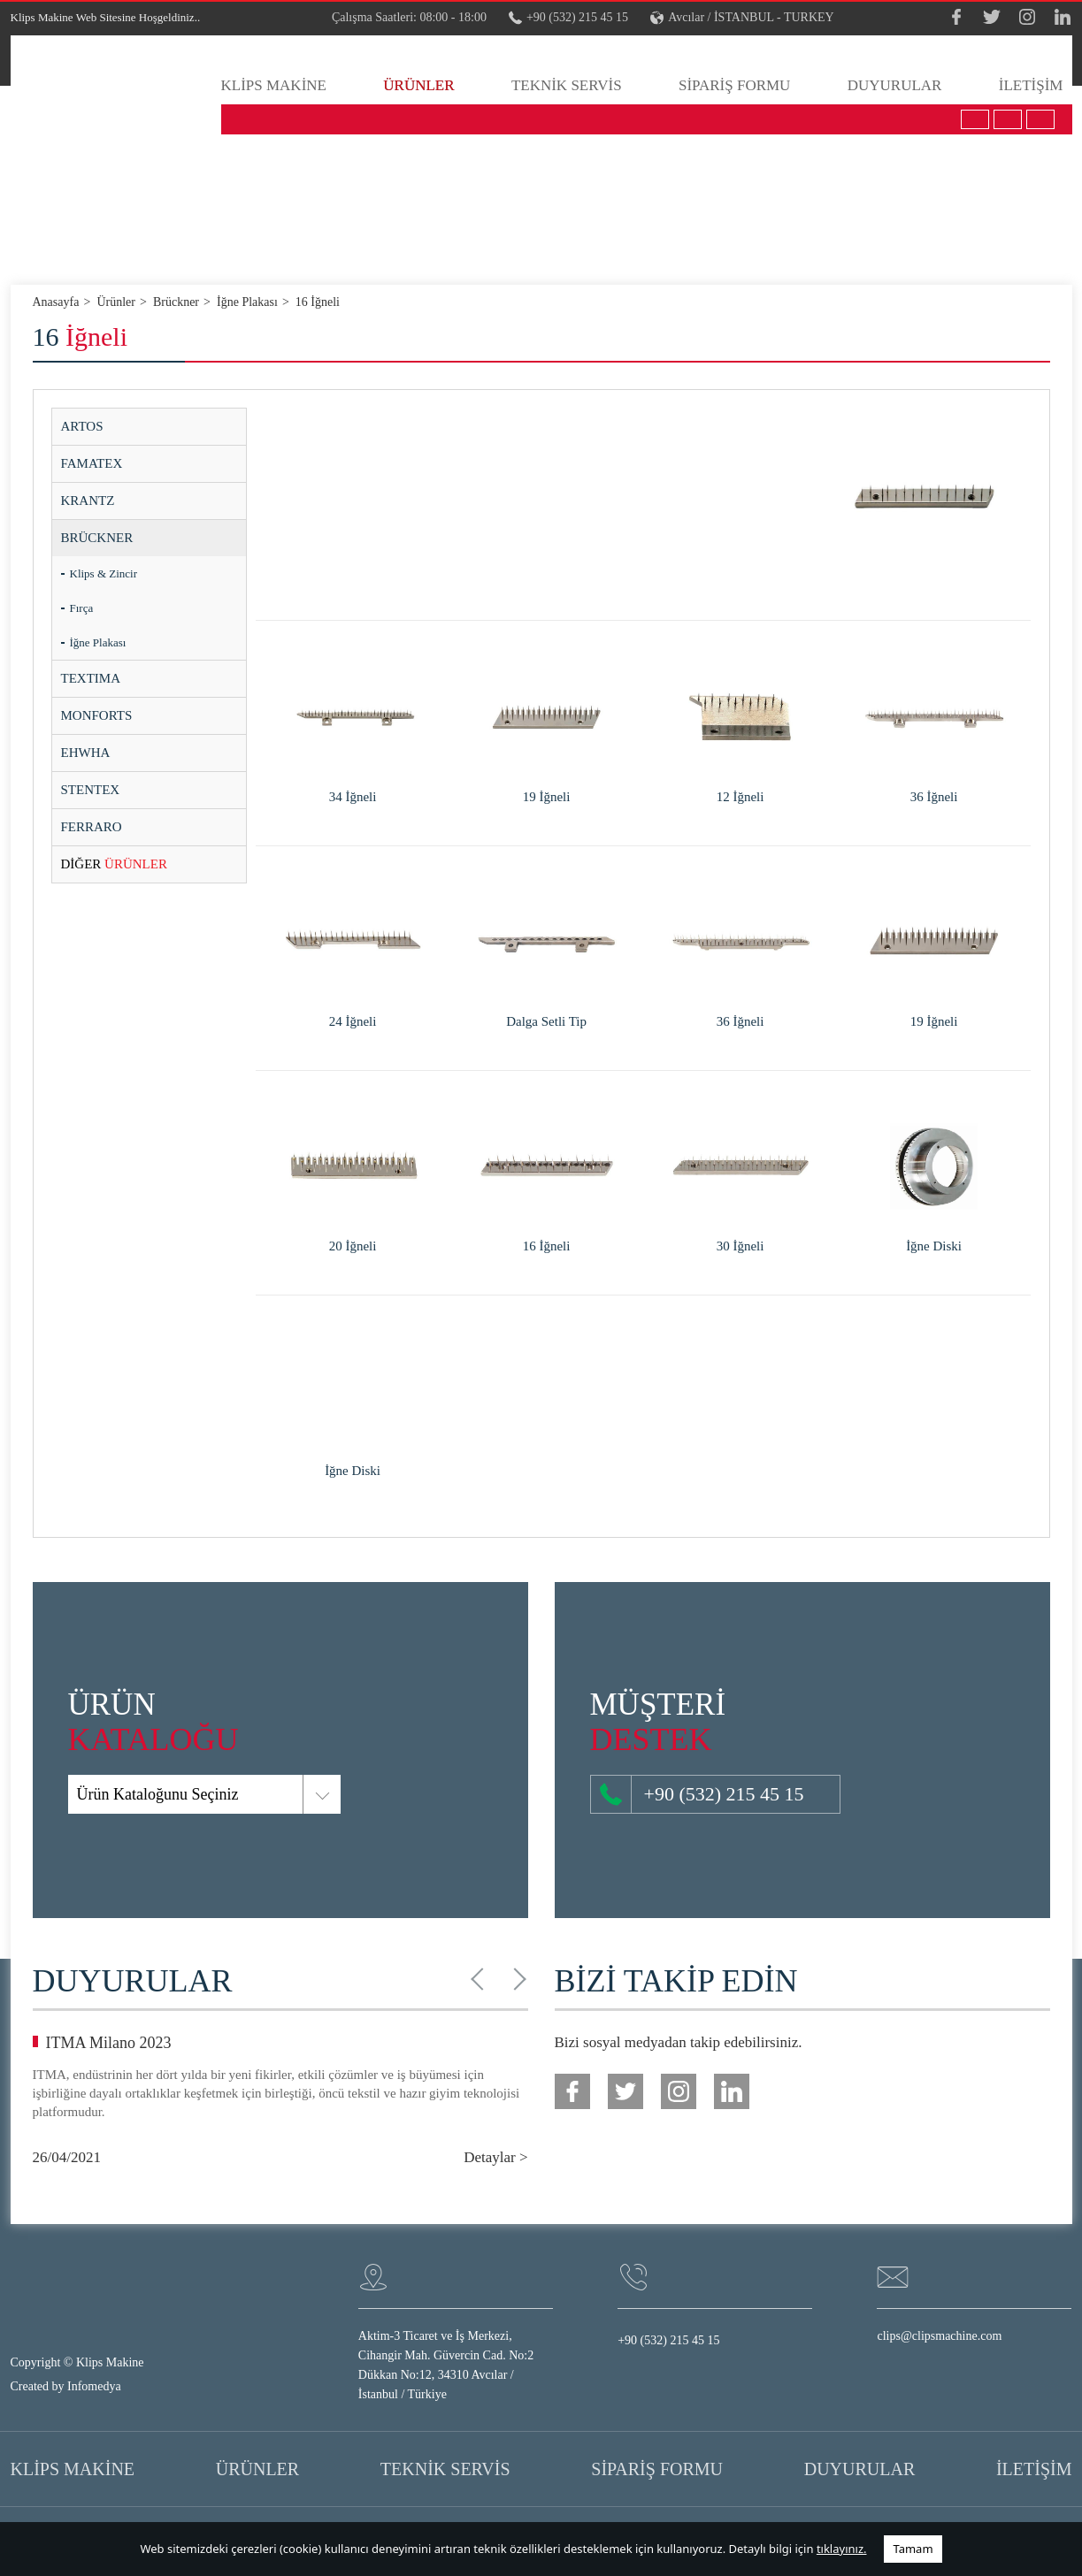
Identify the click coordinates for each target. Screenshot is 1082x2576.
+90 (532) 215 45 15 (568, 18)
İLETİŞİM (1031, 85)
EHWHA (86, 752)
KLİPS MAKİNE (273, 85)
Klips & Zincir (104, 573)
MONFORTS (97, 715)
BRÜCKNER (97, 538)
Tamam (912, 2549)
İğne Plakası (98, 642)
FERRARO (91, 827)
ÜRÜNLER (418, 85)
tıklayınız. (842, 2549)
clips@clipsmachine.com (939, 2336)
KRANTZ (88, 500)
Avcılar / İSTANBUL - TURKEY (742, 18)
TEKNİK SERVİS (566, 85)
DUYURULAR (895, 85)
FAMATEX (92, 463)
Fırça (82, 608)
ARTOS (82, 426)
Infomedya (94, 2386)
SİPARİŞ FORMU (734, 85)
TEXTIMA (91, 678)
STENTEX (90, 790)
